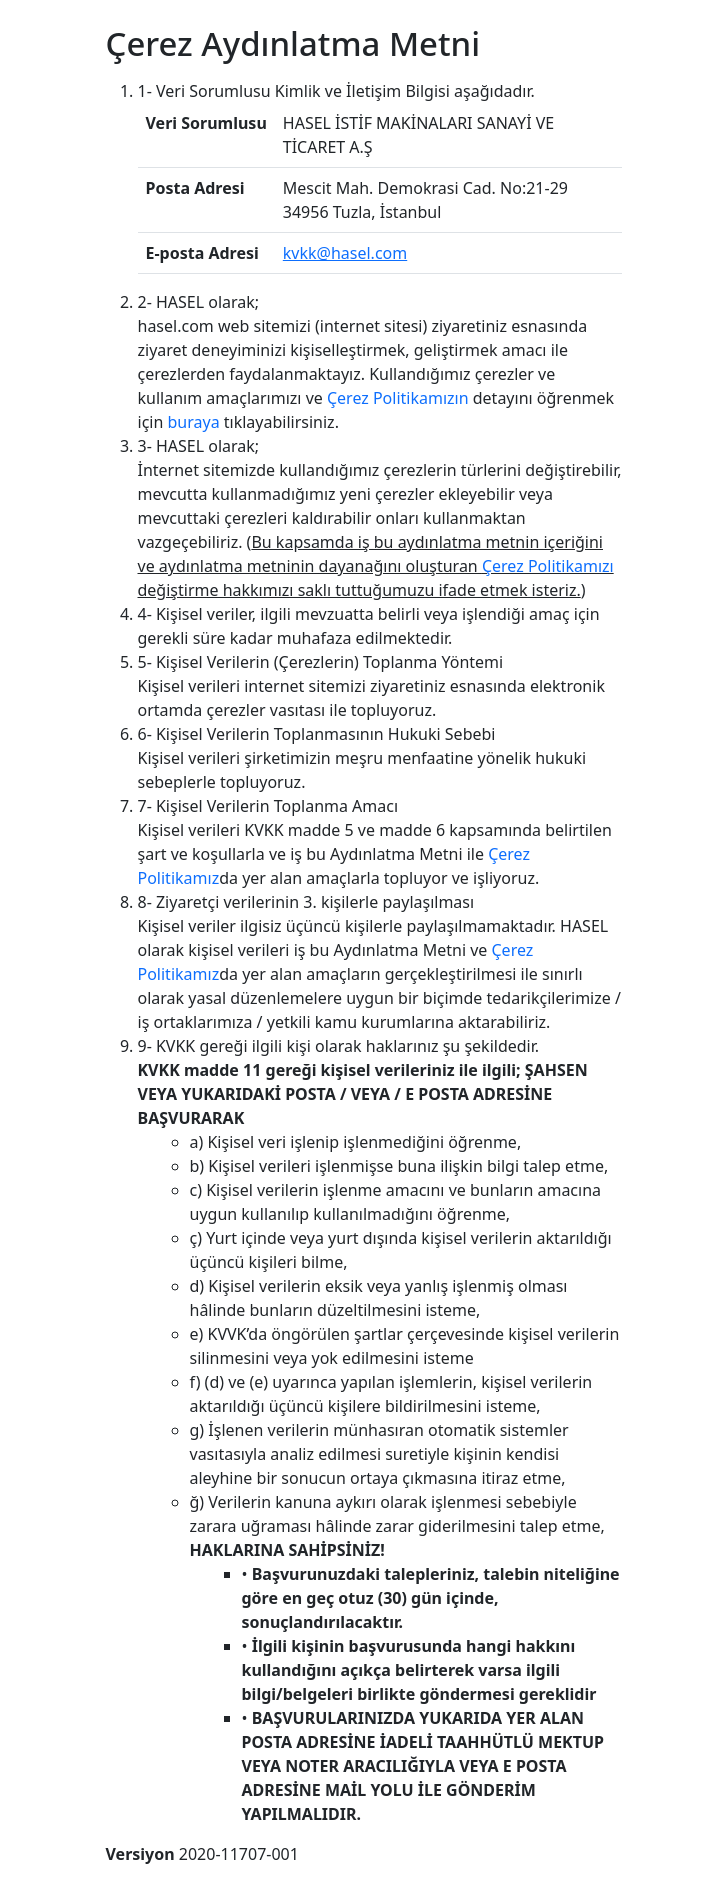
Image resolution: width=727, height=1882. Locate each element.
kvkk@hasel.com (345, 253)
